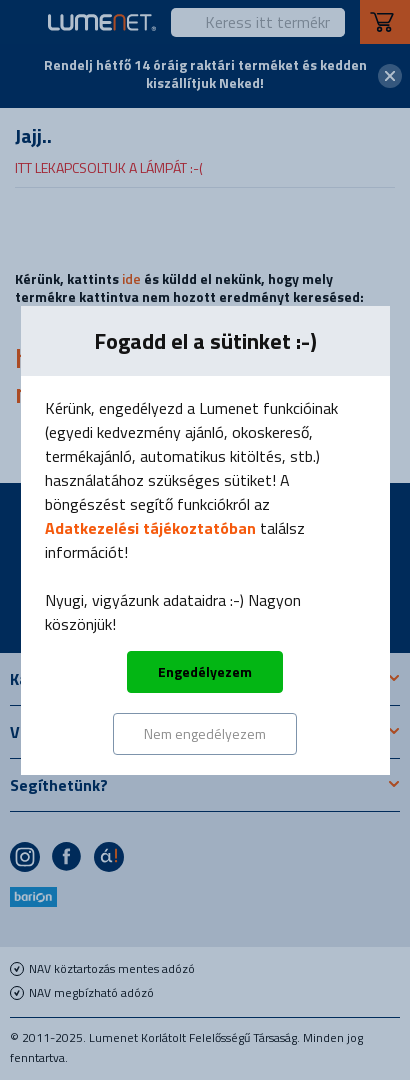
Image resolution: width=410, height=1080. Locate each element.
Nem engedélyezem (205, 733)
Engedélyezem (205, 671)
